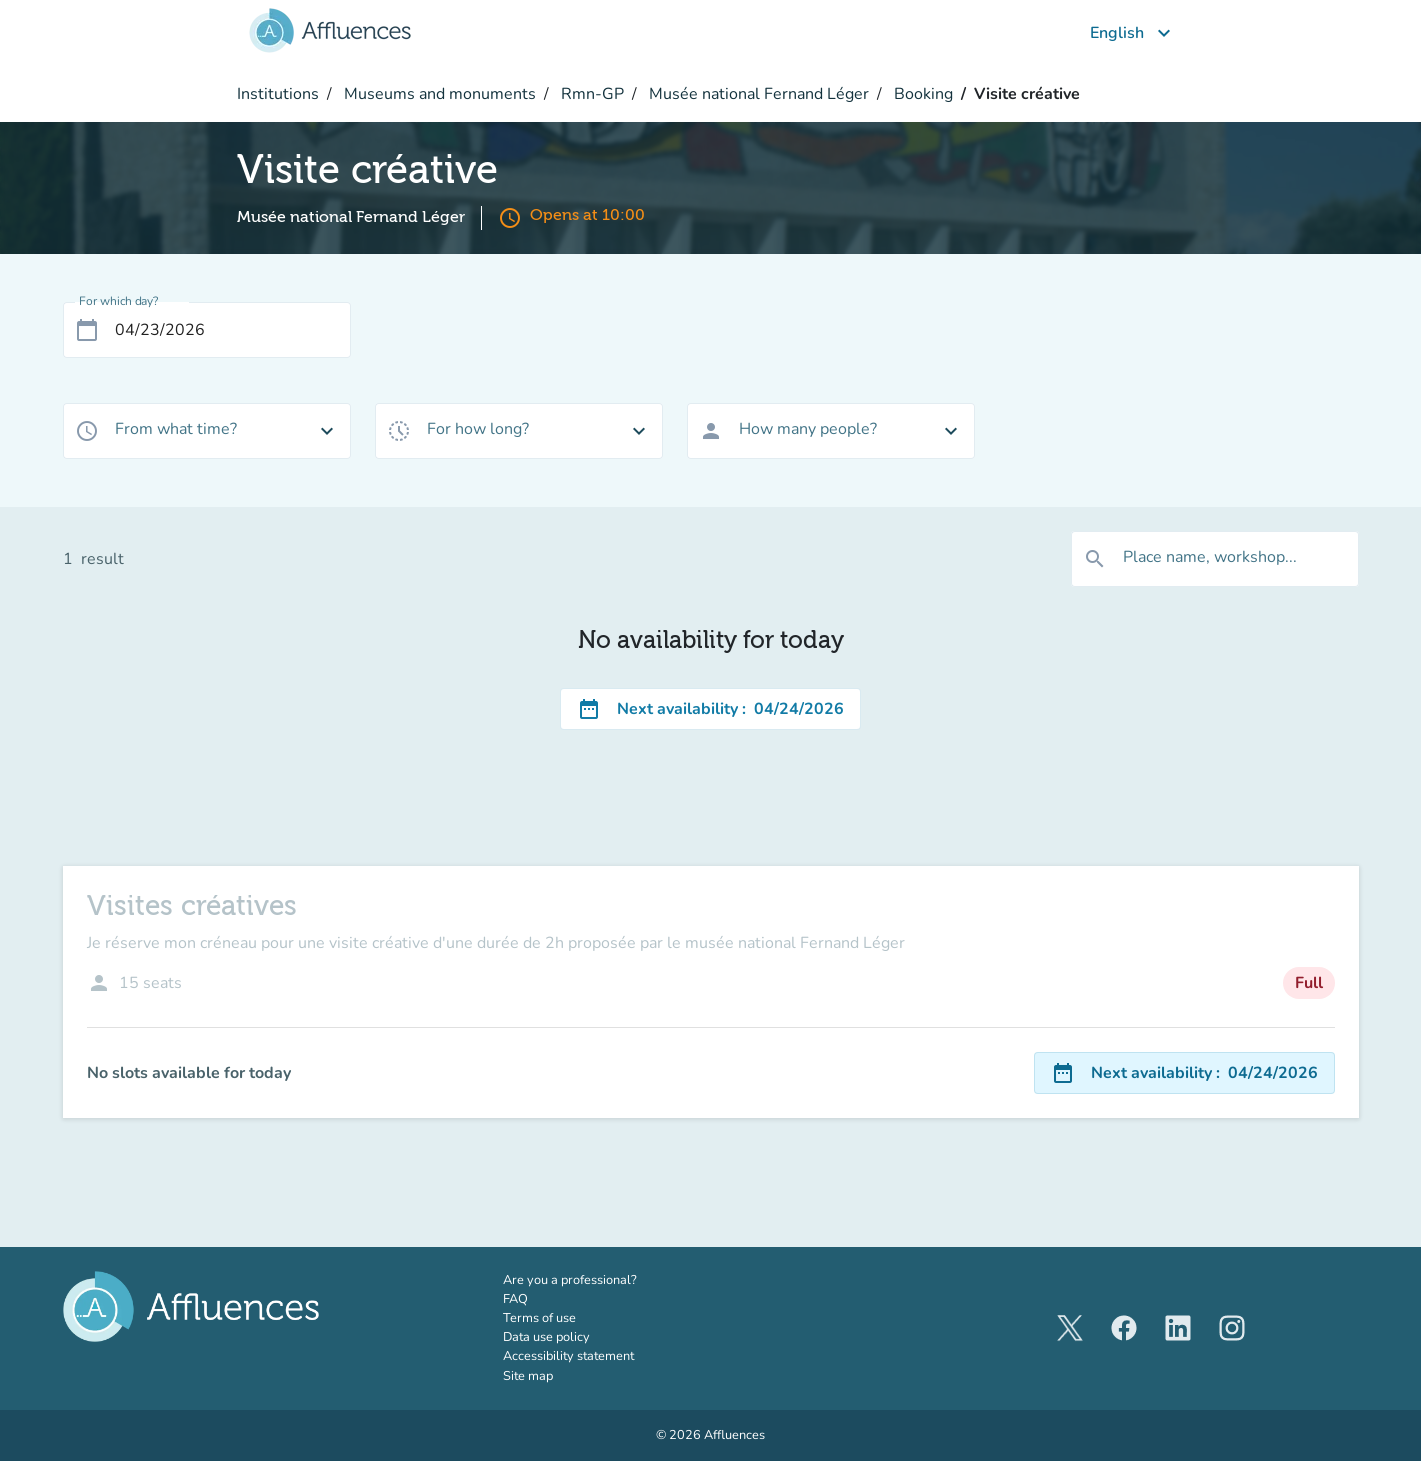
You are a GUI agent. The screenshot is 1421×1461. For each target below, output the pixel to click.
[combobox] (207, 431)
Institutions (278, 94)
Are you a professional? (596, 1280)
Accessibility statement (568, 1356)
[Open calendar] (87, 330)
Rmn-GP (590, 94)
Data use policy (546, 1337)
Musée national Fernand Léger (757, 94)
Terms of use (539, 1318)
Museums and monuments (438, 94)
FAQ (515, 1299)
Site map (528, 1376)
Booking (921, 94)
